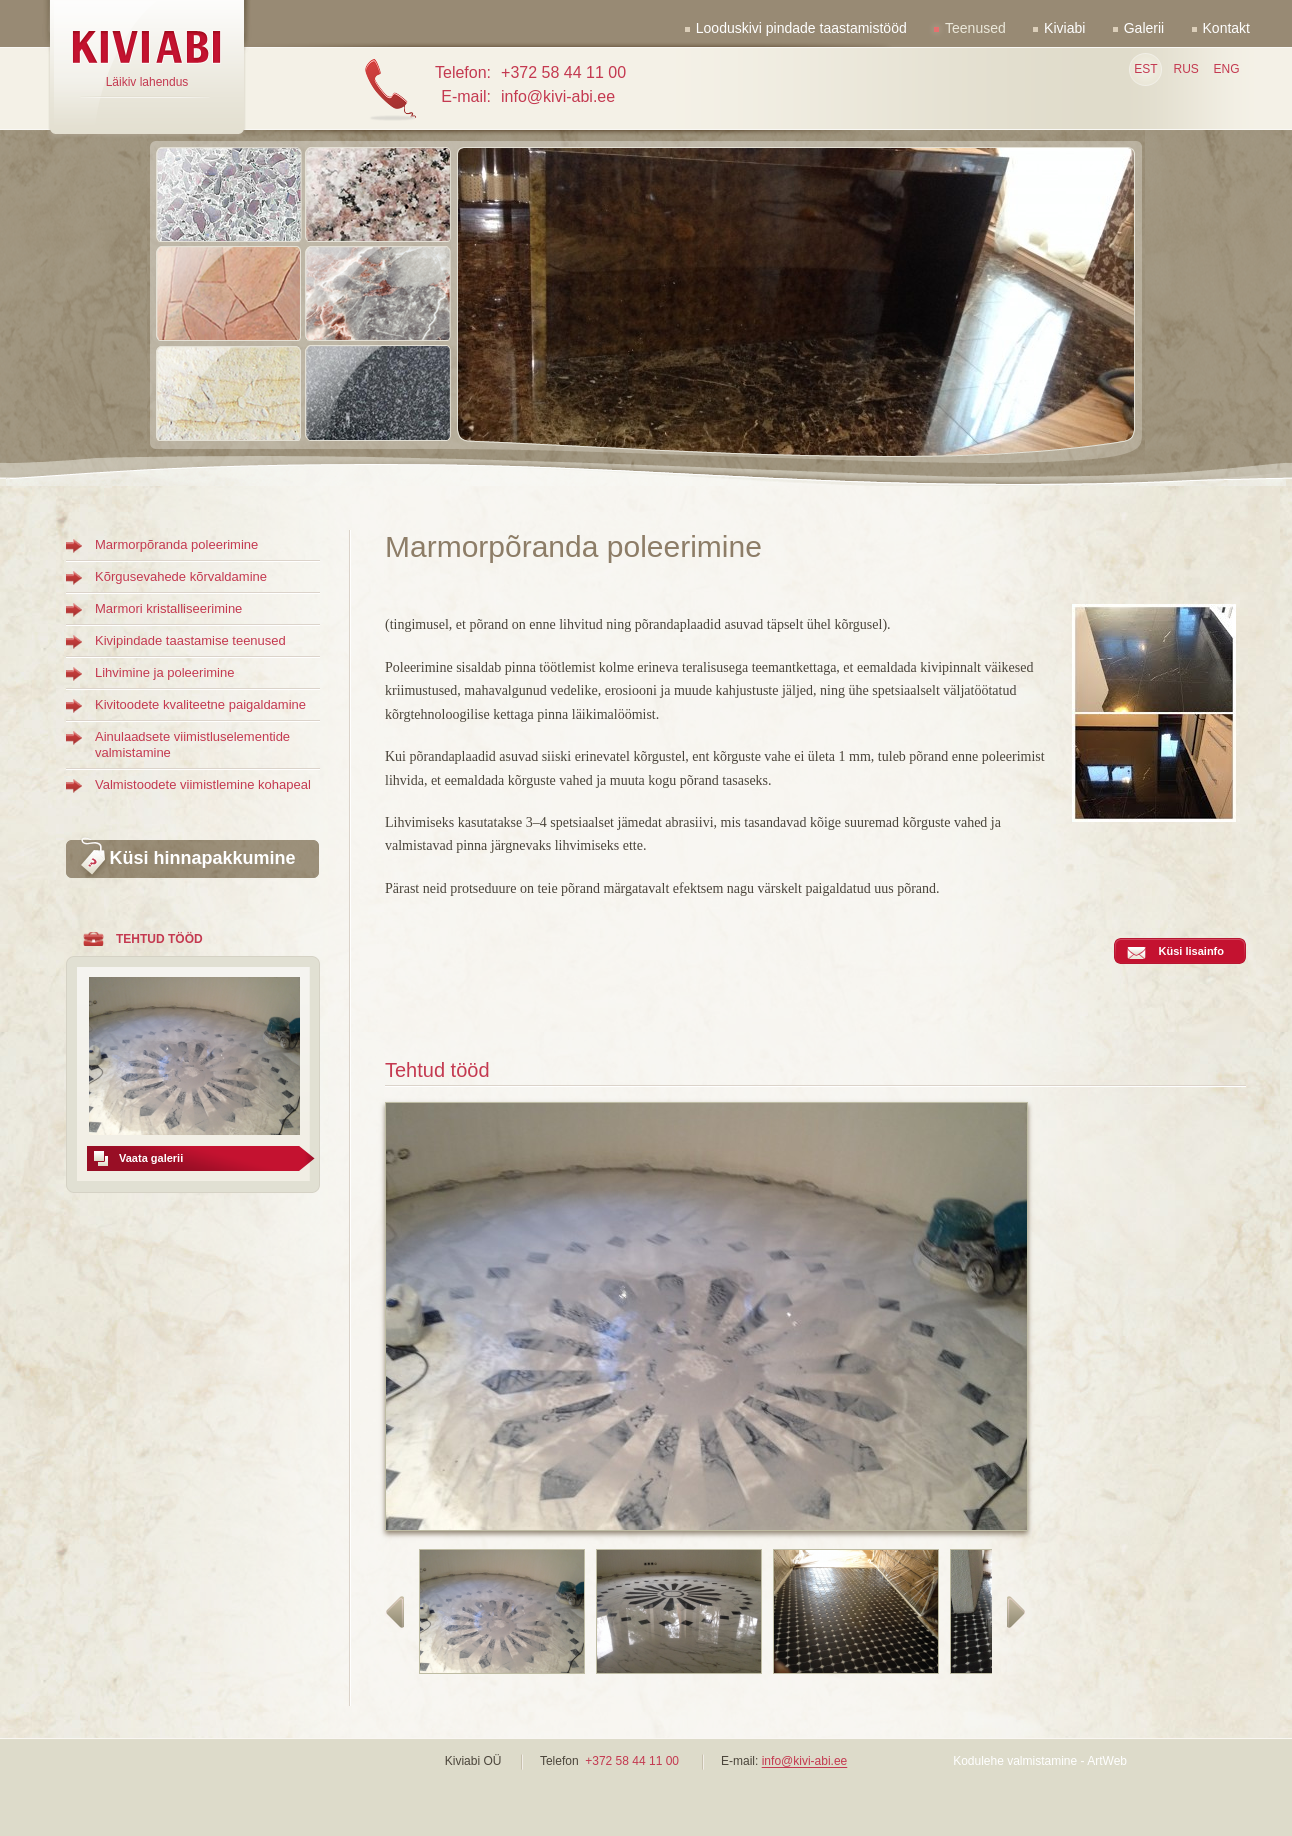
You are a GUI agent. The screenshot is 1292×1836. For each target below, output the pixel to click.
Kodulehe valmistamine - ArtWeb (1040, 1761)
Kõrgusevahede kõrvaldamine (181, 576)
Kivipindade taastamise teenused (190, 640)
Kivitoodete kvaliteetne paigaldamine (200, 704)
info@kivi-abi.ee (805, 1762)
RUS (1185, 69)
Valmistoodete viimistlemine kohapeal (203, 784)
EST (1145, 69)
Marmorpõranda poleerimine (176, 544)
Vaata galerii (151, 1158)
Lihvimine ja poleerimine (164, 672)
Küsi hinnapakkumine (202, 858)
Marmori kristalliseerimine (168, 608)
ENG (1226, 69)
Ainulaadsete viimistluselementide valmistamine (192, 744)
